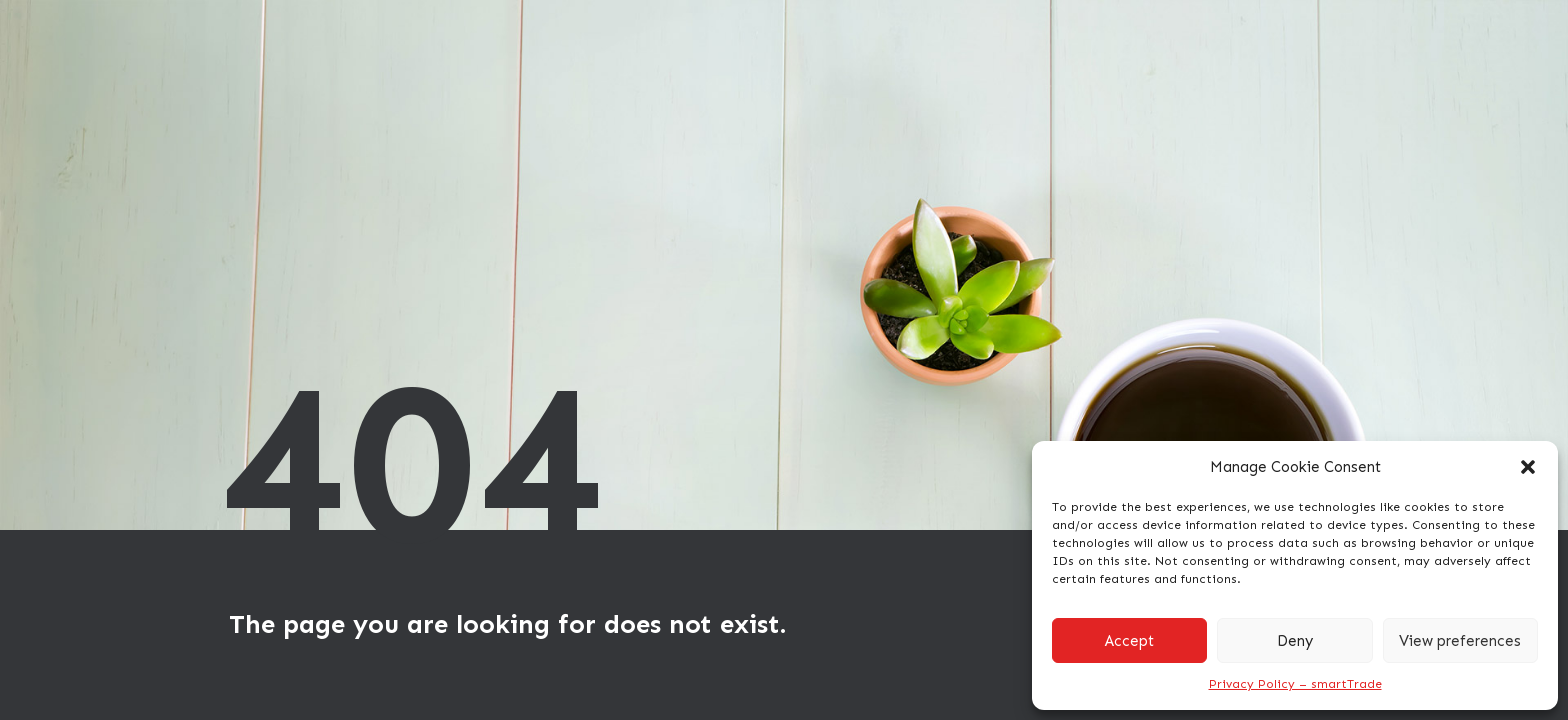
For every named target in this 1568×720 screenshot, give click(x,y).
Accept (1129, 641)
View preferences (1460, 641)
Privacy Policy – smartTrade (1295, 684)
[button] (1528, 467)
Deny (1295, 641)
